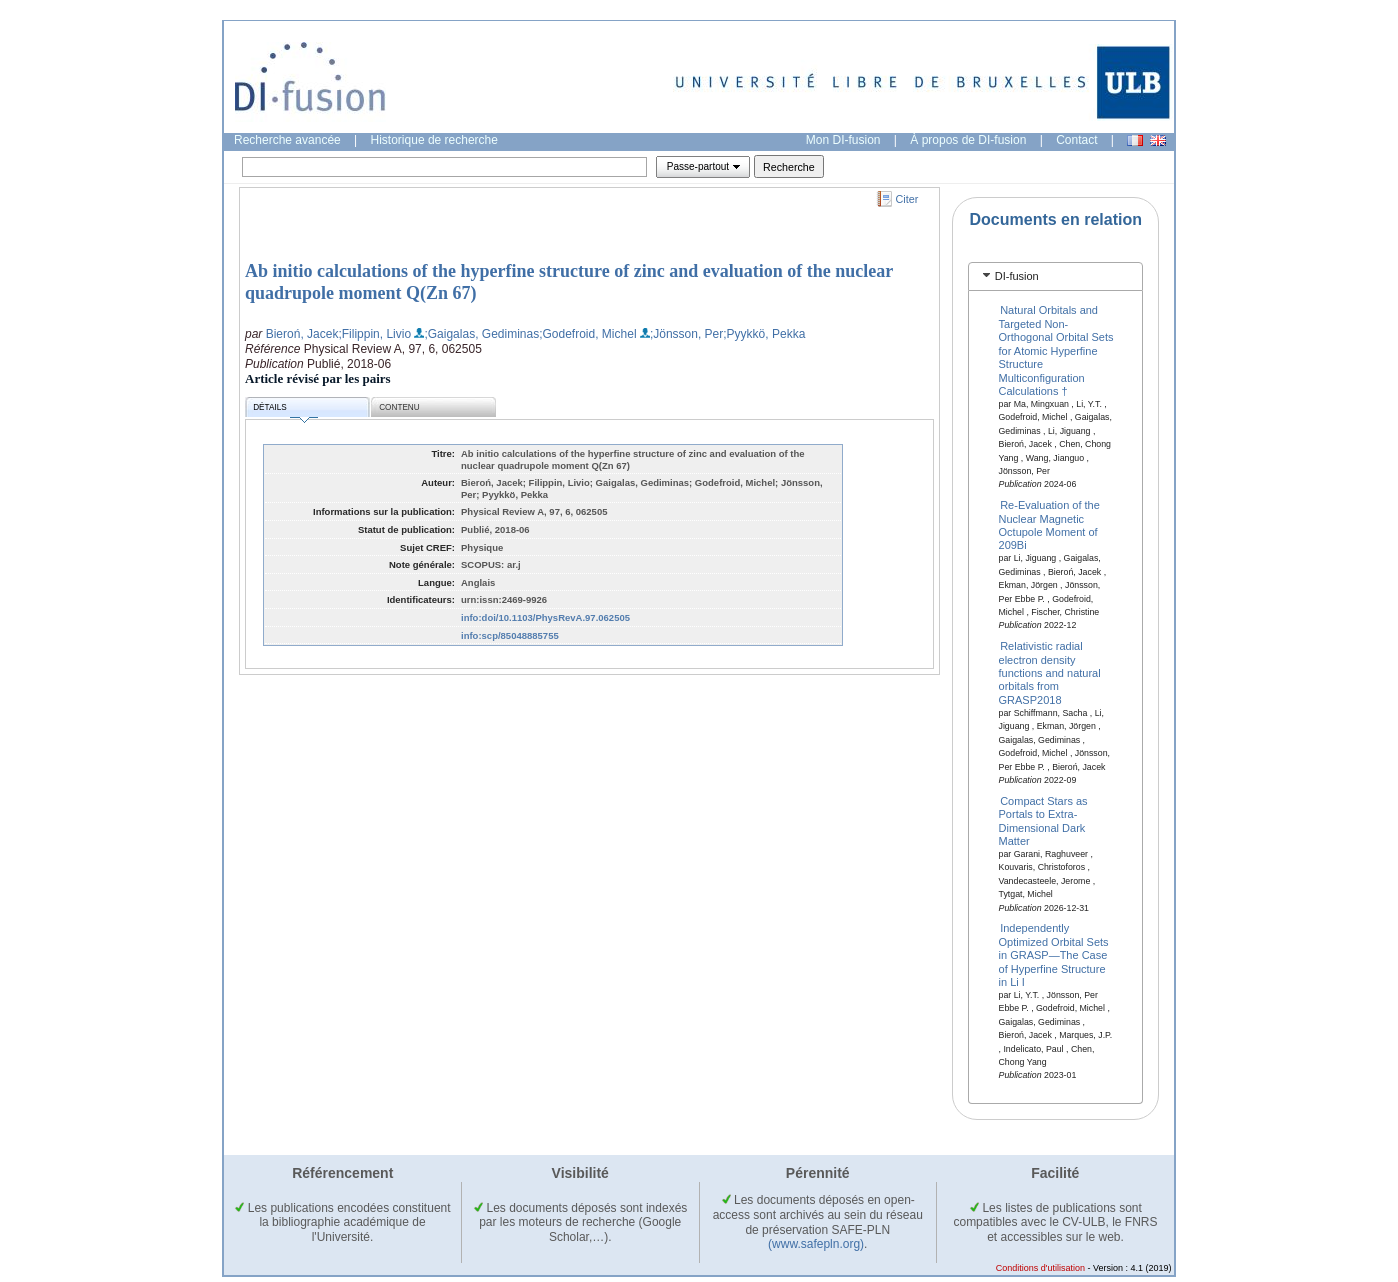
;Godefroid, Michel (587, 334)
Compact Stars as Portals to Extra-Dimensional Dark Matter (1043, 820)
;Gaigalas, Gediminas (481, 334)
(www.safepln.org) (816, 1244)
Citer (907, 199)
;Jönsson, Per (686, 334)
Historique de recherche (434, 140)
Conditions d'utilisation (1040, 1268)
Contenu (399, 407)
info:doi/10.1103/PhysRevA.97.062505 (545, 617)
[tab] (1055, 276)
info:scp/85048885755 (510, 635)
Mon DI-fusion (843, 140)
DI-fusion (1017, 276)
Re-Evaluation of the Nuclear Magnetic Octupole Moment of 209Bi (1049, 525)
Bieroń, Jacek (302, 334)
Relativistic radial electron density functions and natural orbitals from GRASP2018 (1050, 673)
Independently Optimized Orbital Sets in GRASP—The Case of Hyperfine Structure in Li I (1054, 955)
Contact (1076, 140)
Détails (285, 410)
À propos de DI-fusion (968, 140)
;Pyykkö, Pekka (764, 334)
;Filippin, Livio (374, 334)
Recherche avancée (287, 140)
